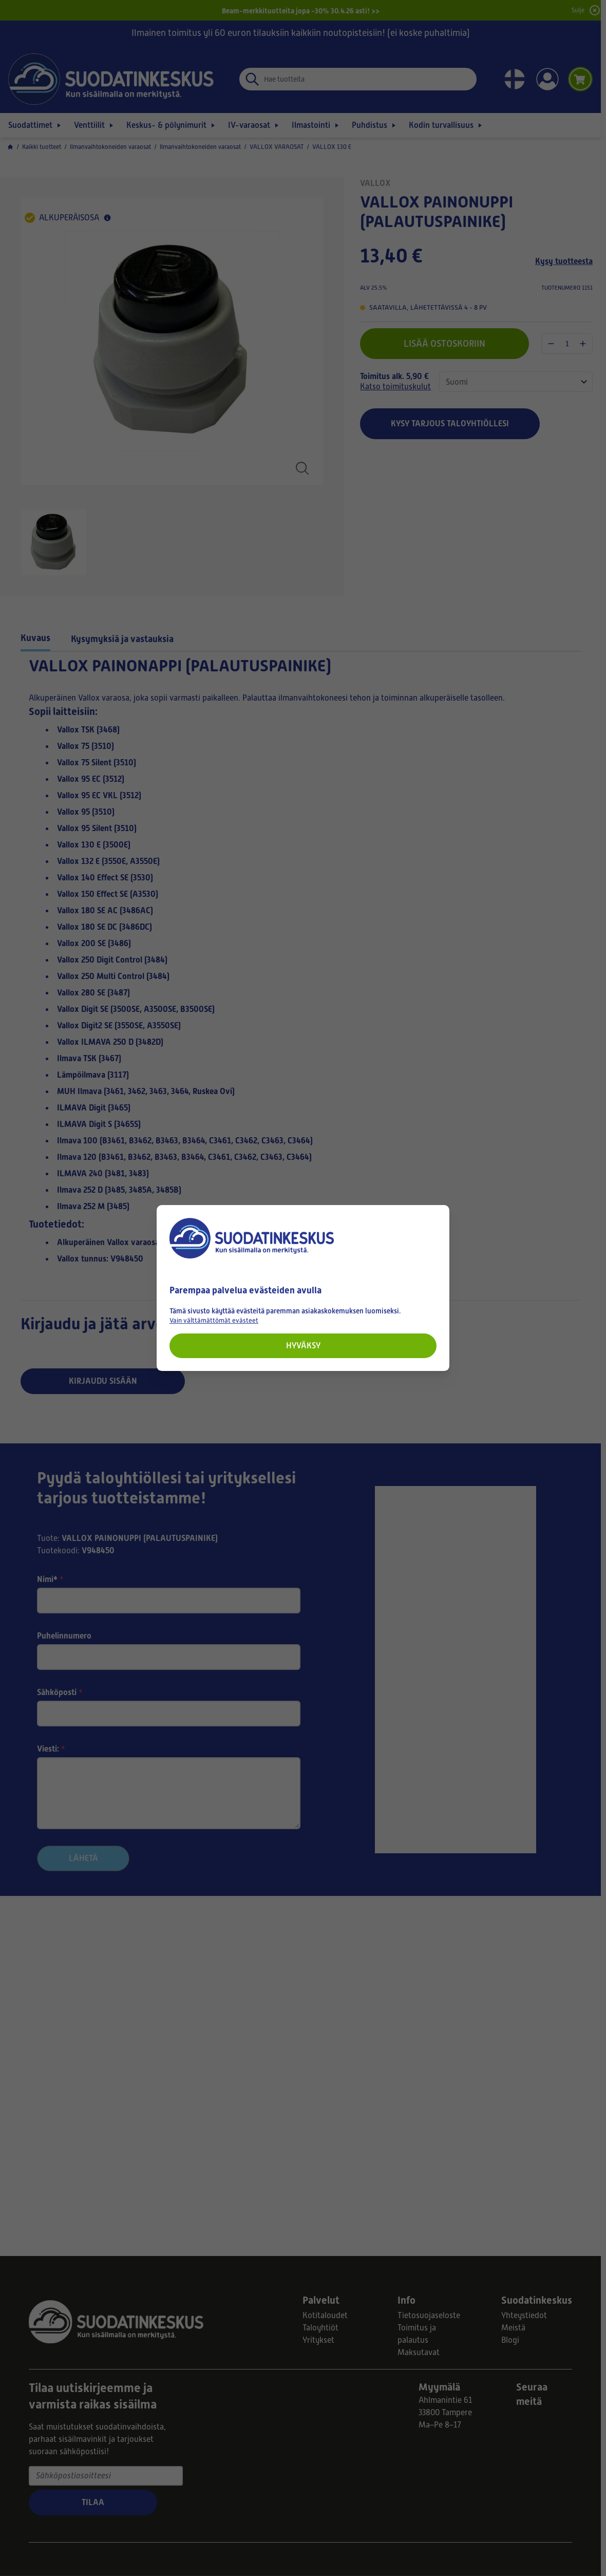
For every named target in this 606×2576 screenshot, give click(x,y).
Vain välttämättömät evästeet (213, 1320)
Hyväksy (303, 1345)
